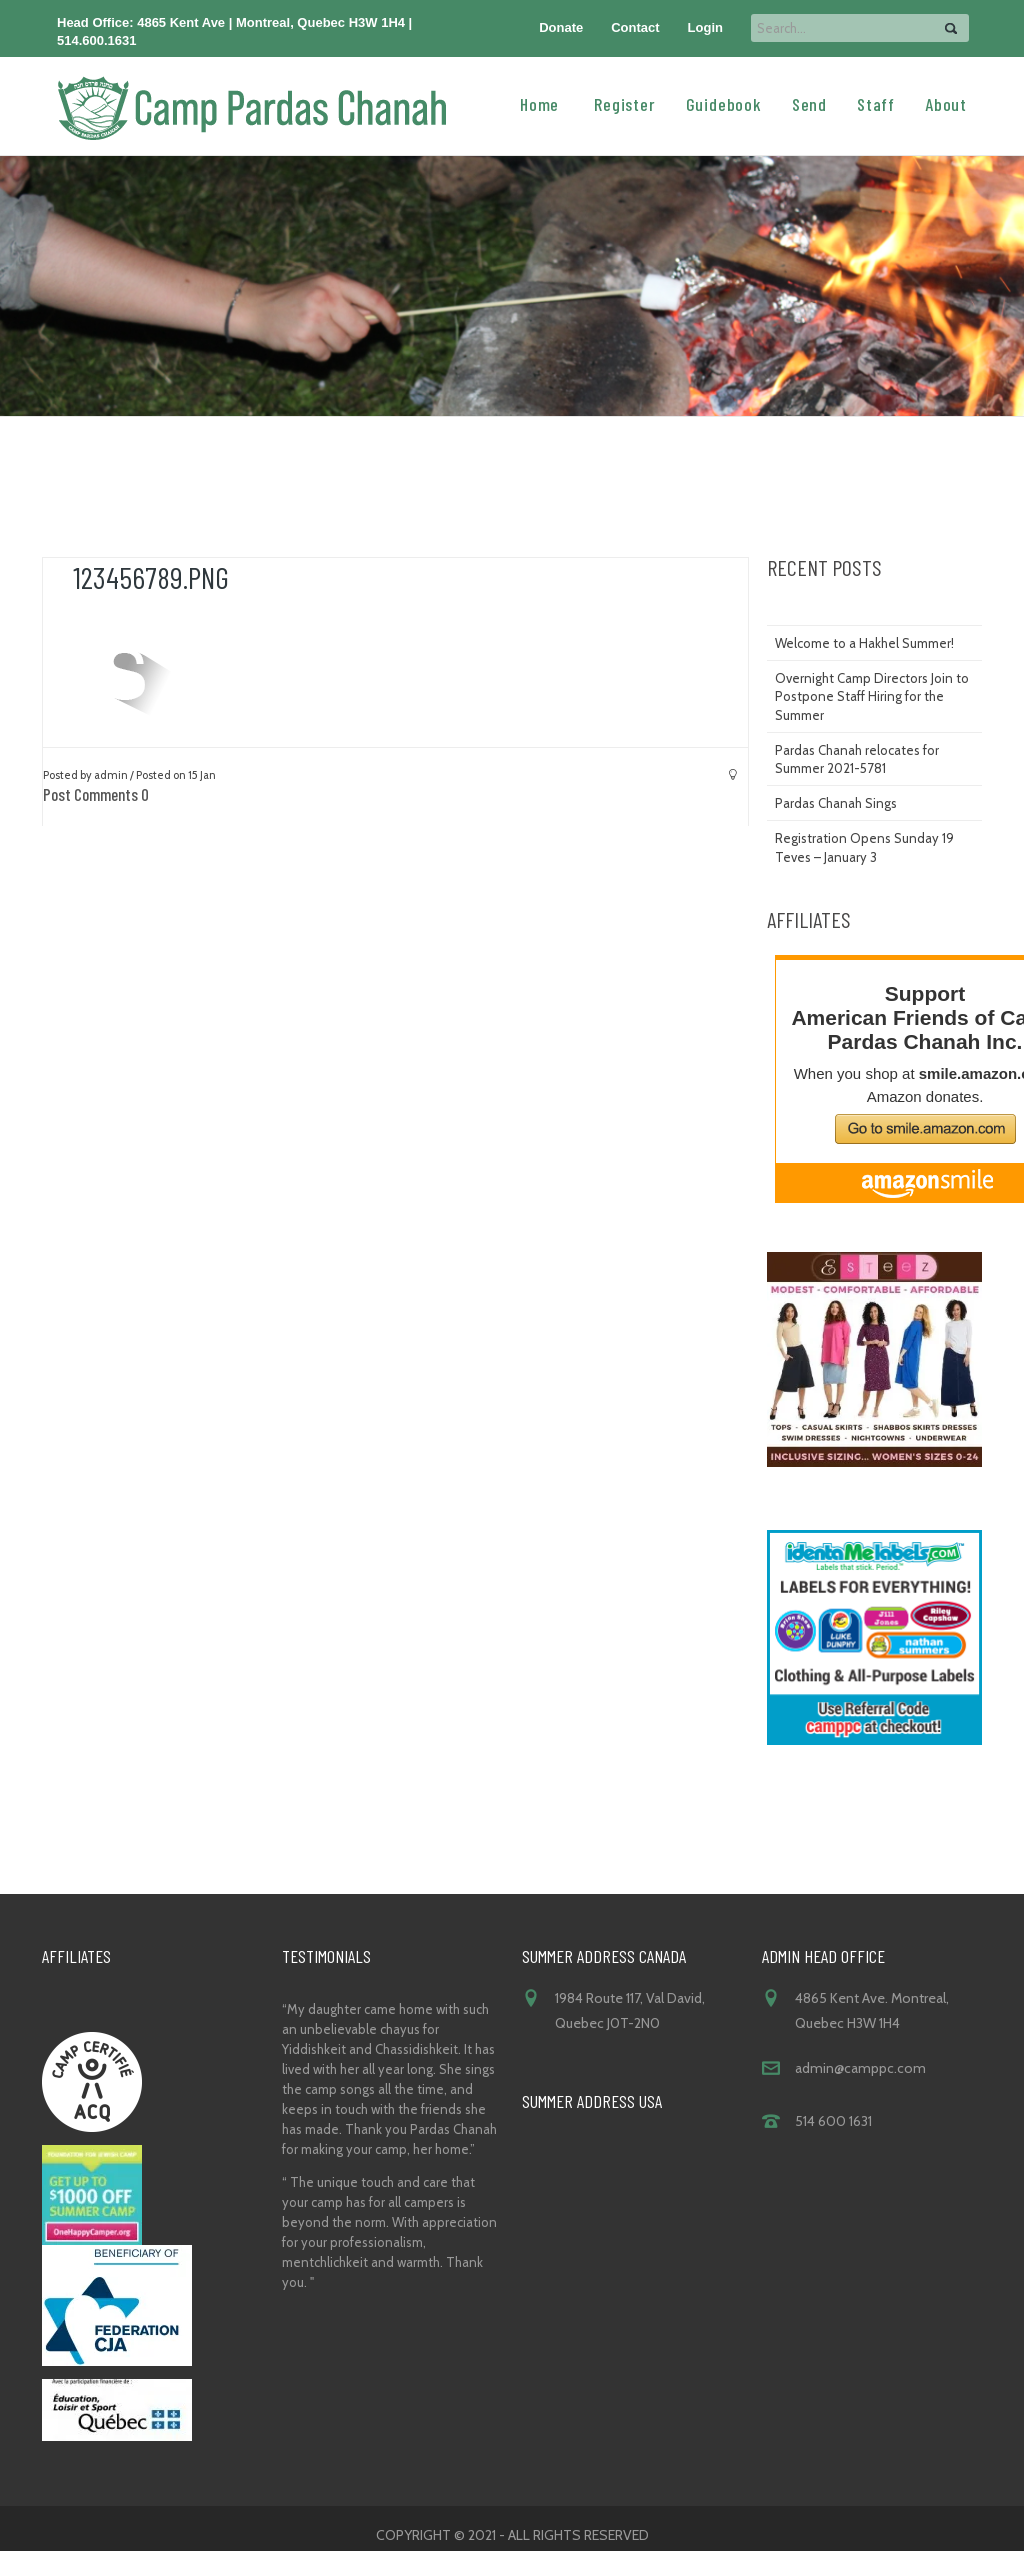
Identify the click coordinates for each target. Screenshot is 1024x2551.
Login (705, 27)
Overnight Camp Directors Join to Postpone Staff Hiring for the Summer (872, 696)
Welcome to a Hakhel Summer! (864, 643)
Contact (635, 27)
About (946, 103)
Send (809, 103)
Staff (876, 103)
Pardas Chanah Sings (836, 803)
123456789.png (151, 577)
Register (624, 103)
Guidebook (724, 103)
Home (539, 103)
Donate (561, 27)
